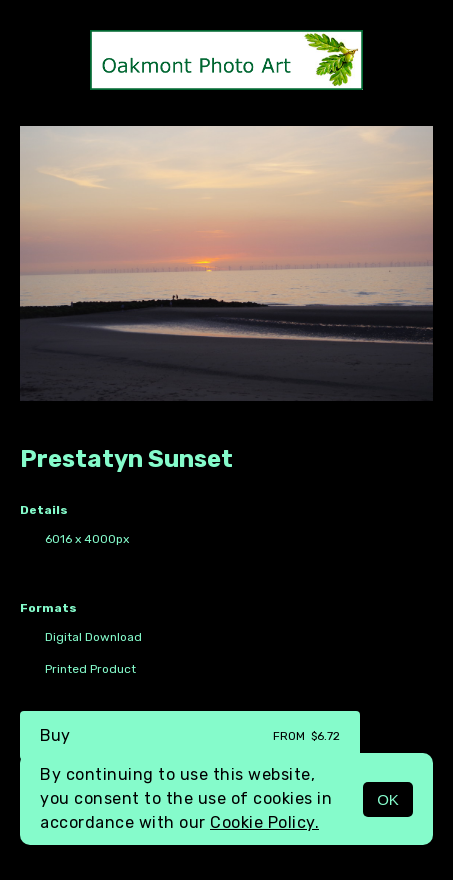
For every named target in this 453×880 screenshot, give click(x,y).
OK (388, 799)
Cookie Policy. (264, 822)
